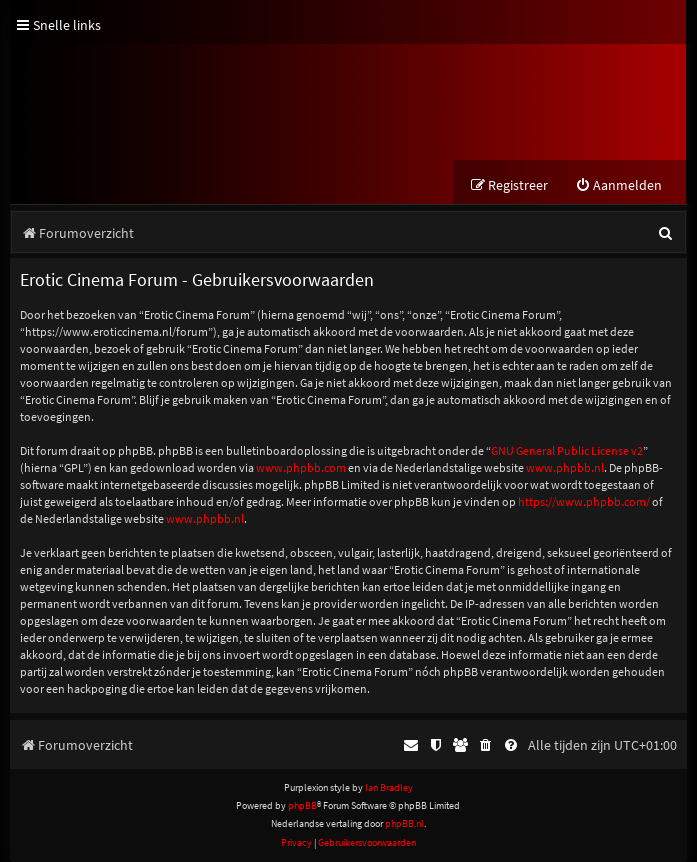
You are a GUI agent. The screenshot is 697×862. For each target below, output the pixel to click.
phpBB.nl (404, 823)
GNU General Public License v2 (567, 450)
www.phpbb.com (301, 467)
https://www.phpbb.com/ (584, 501)
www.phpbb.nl (565, 467)
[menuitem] (618, 185)
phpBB (302, 805)
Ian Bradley (389, 787)
